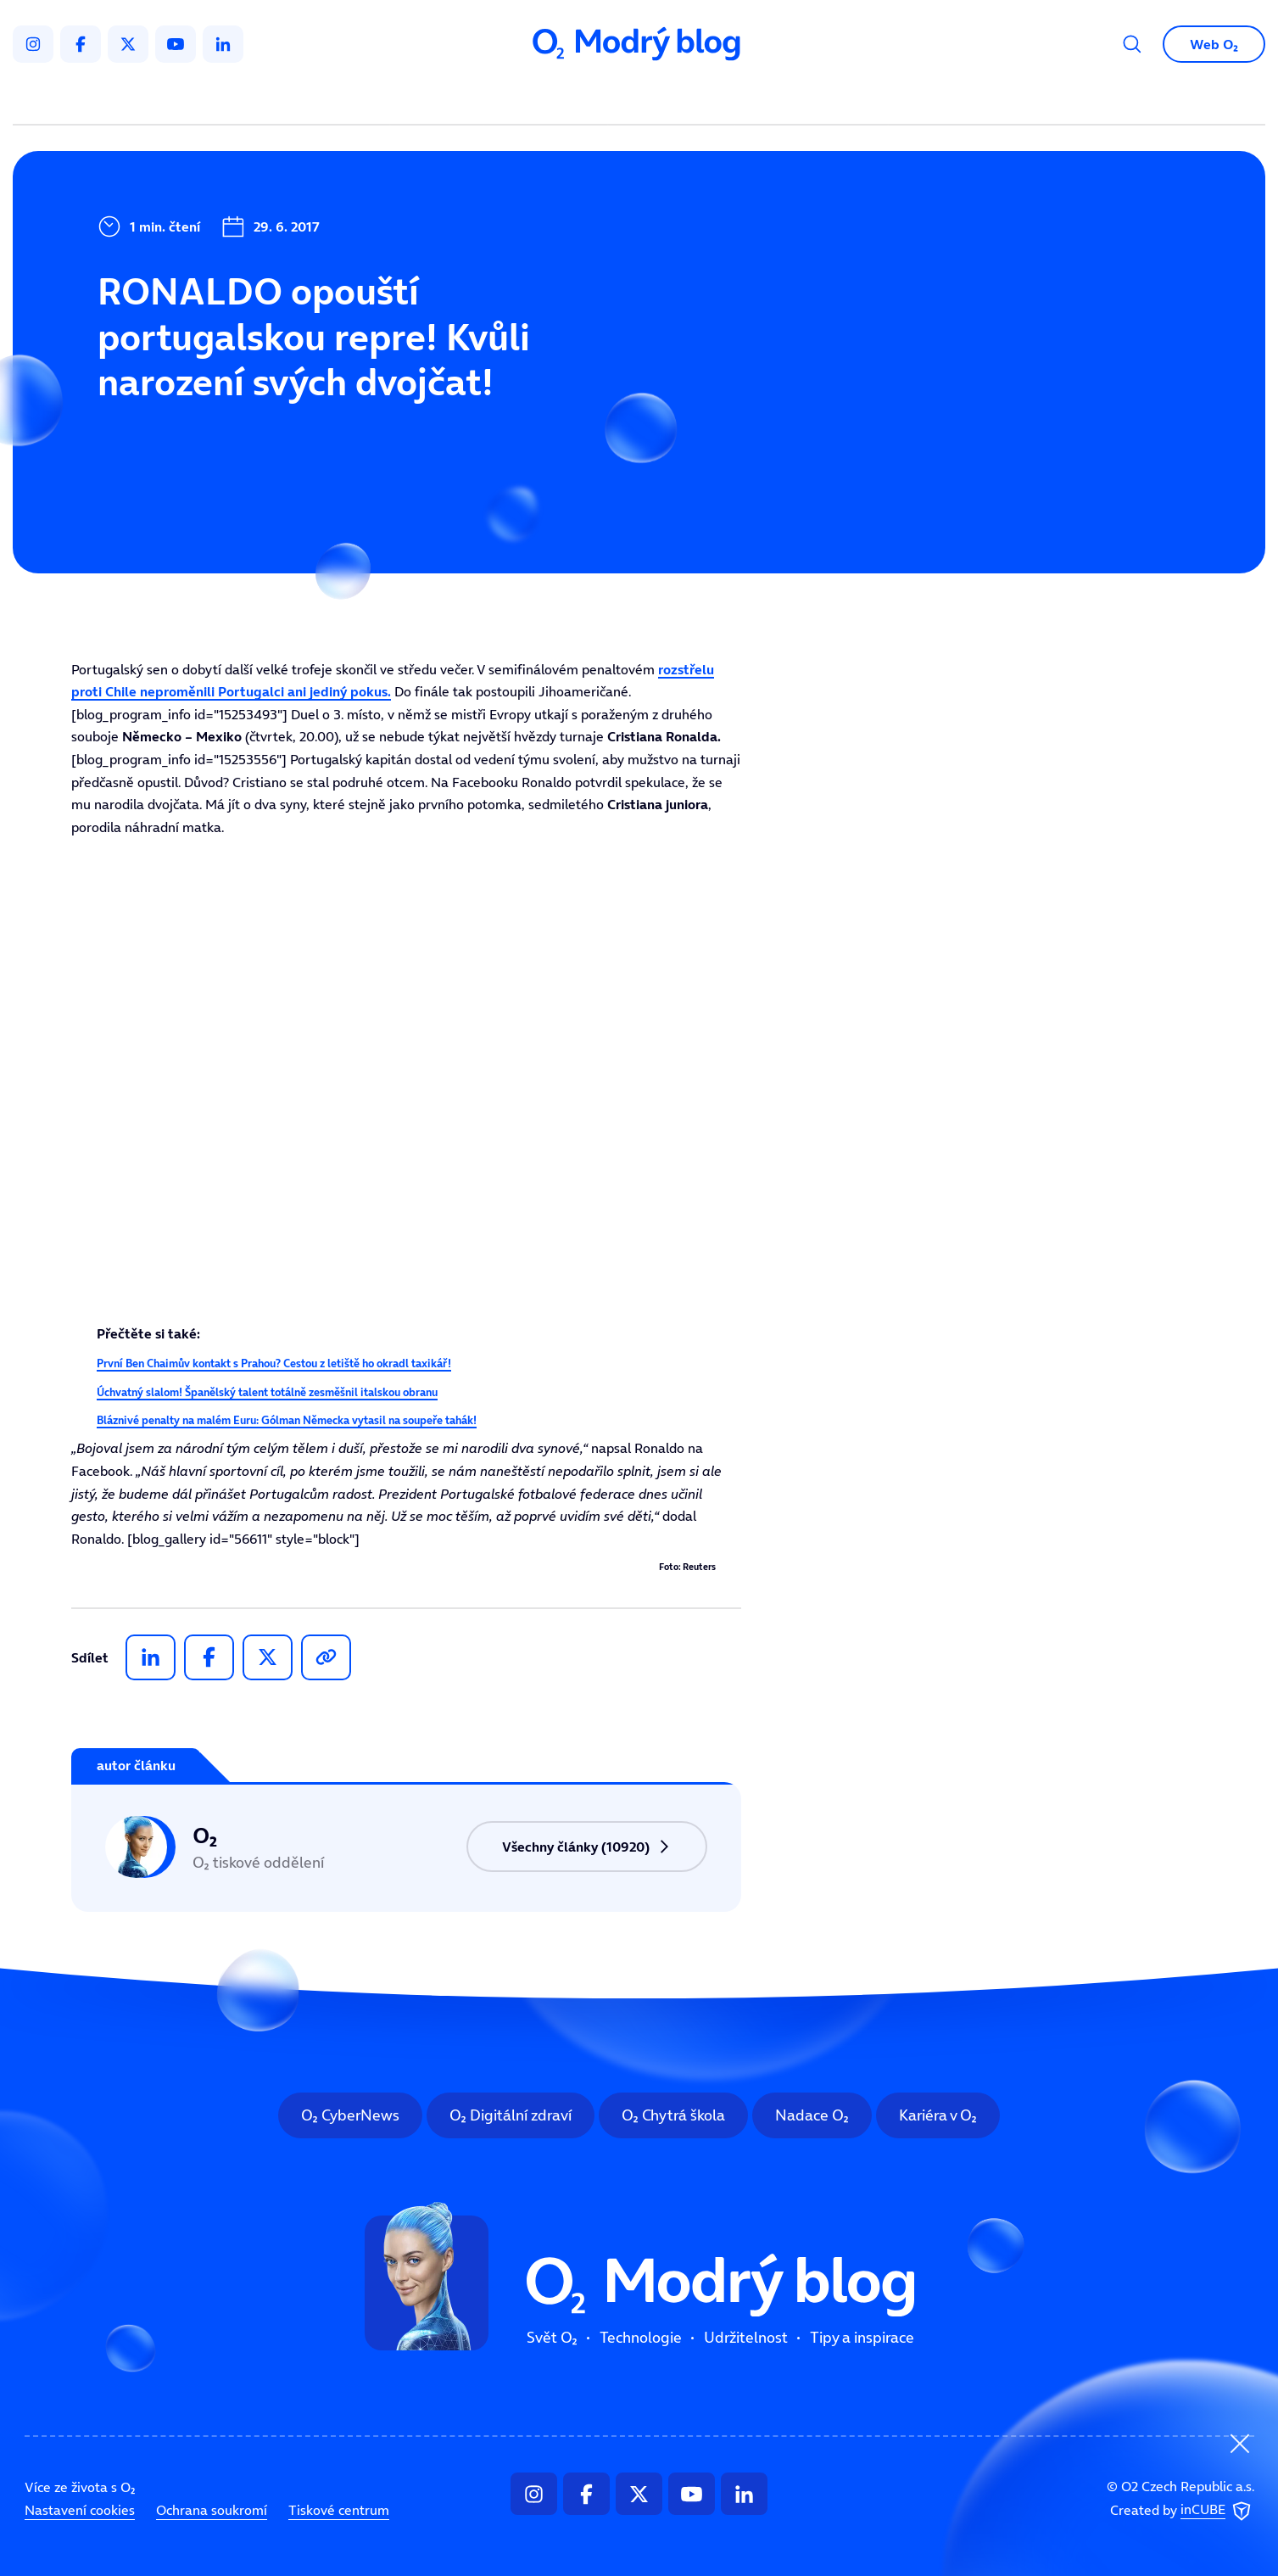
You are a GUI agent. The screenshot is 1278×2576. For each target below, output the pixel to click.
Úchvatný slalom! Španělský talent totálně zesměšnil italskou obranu (267, 1392)
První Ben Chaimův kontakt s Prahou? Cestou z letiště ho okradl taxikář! (274, 1363)
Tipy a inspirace (811, 98)
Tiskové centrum (338, 2510)
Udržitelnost (675, 98)
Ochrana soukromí (211, 2510)
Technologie (549, 98)
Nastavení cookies (80, 2510)
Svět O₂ (440, 98)
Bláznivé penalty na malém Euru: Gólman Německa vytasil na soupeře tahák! (287, 1420)
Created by (1182, 2511)
